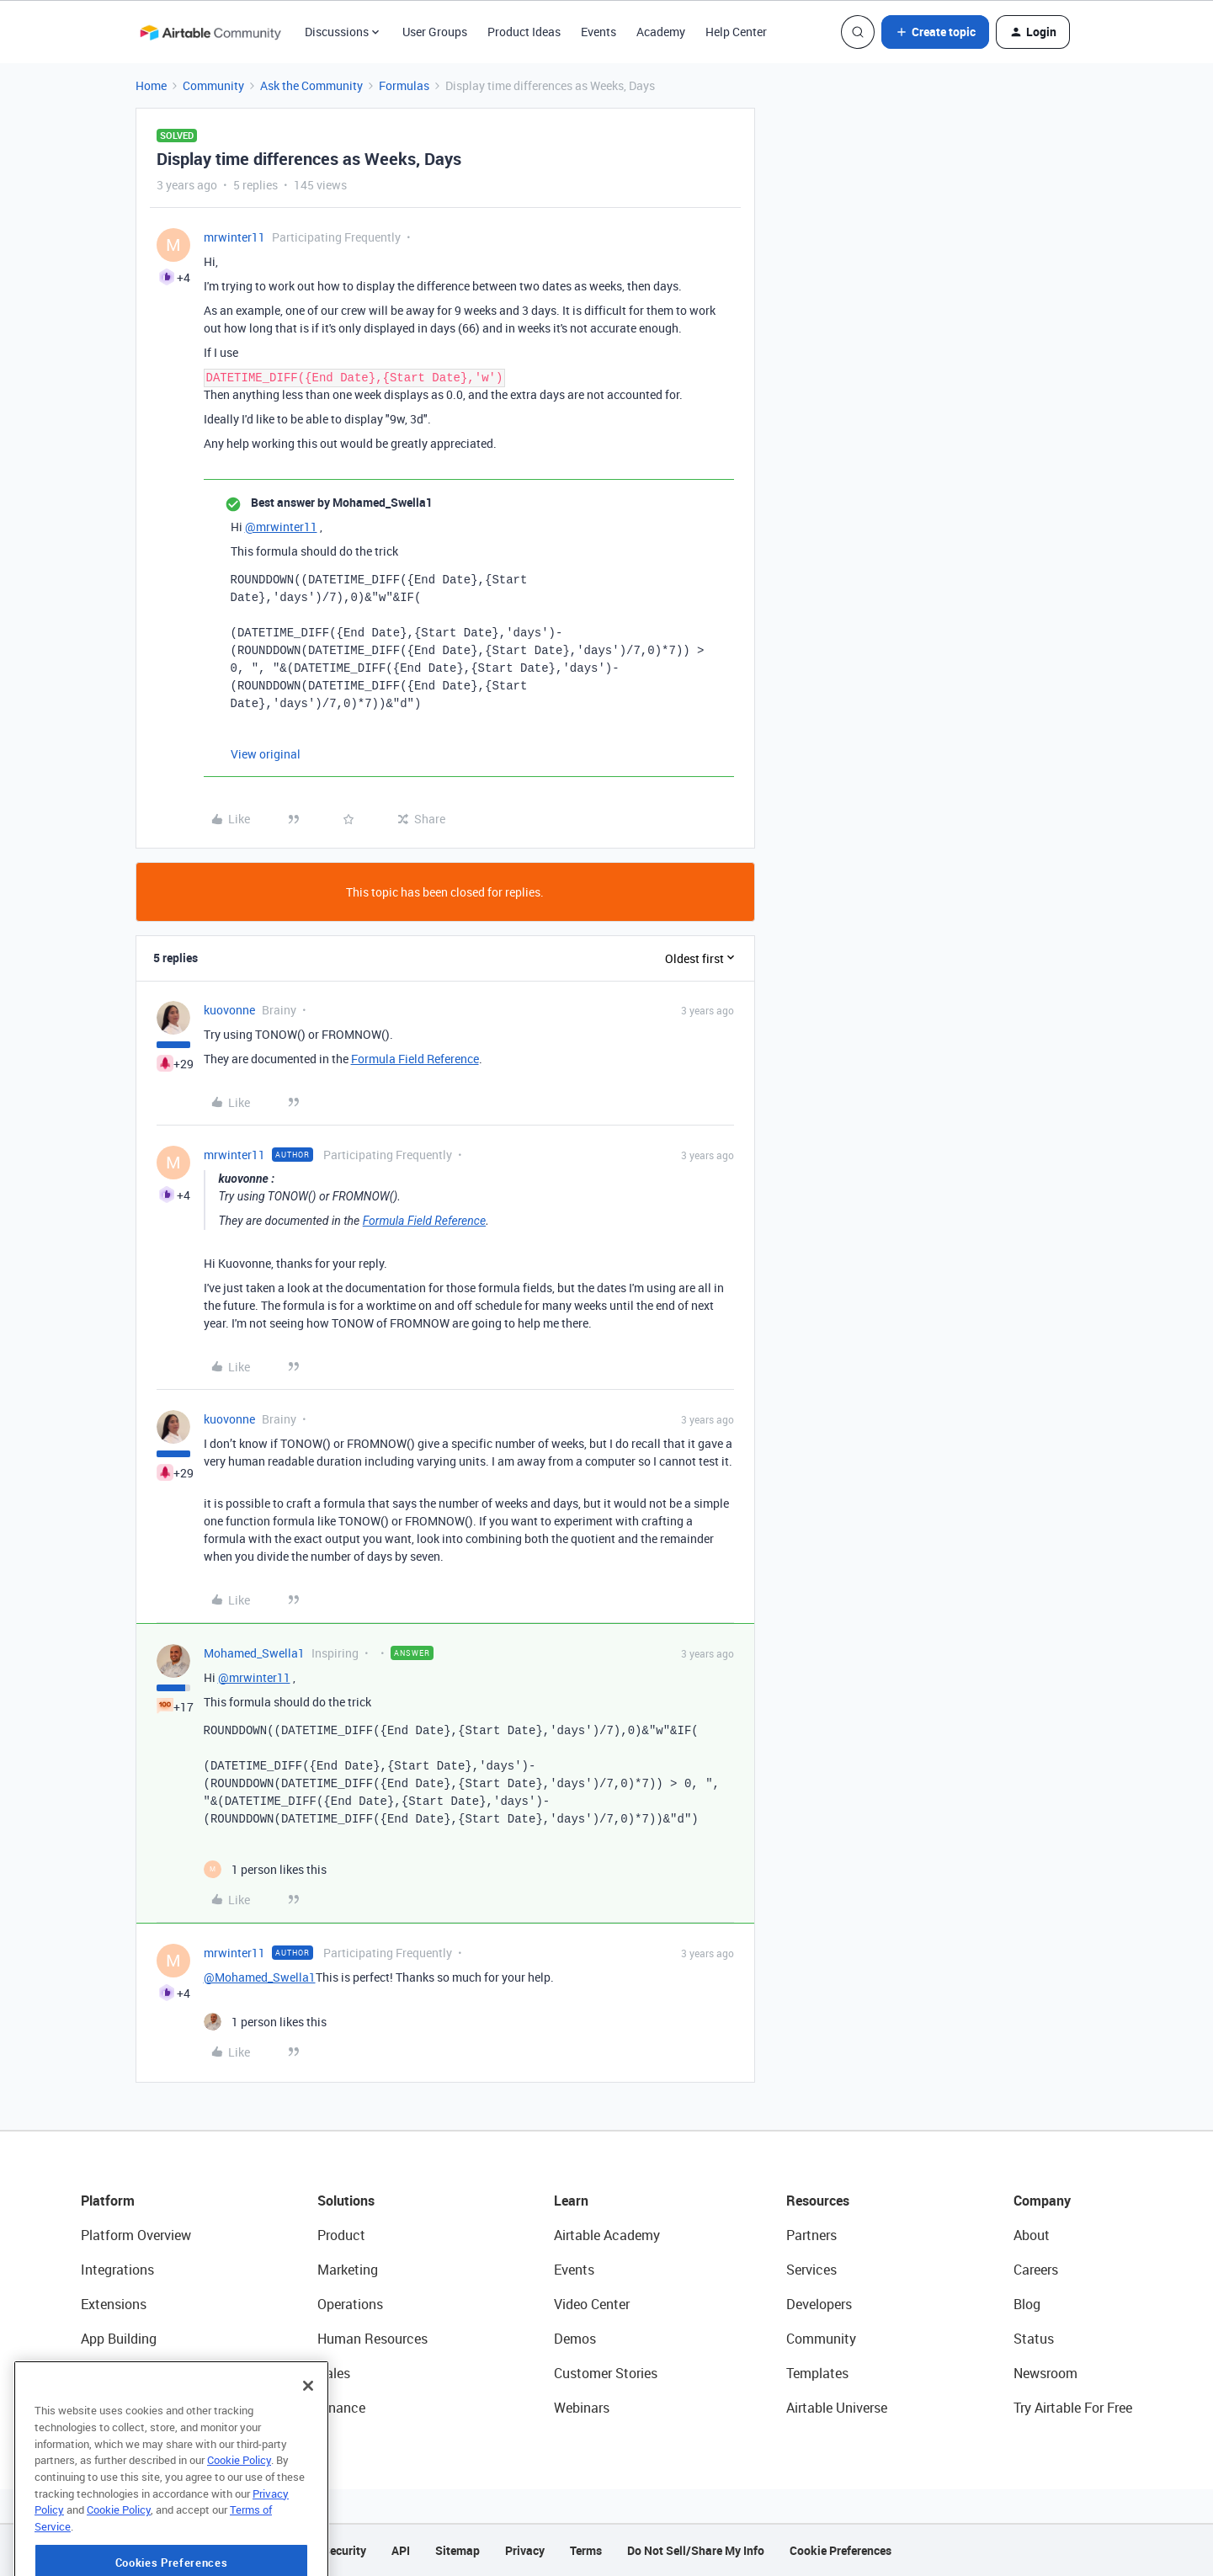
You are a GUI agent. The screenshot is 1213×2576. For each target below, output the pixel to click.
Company (1042, 2200)
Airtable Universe (836, 2407)
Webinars (581, 2407)
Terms (586, 2550)
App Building (119, 2338)
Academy (660, 32)
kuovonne (229, 1010)
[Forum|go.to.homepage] (210, 32)
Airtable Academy (607, 2235)
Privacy (525, 2550)
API (400, 2550)
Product (341, 2235)
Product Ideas (524, 32)
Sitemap (457, 2550)
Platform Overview (136, 2235)
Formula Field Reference (415, 1059)
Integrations (117, 2269)
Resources (817, 2200)
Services (811, 2269)
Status (1033, 2338)
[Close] (308, 2438)
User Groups (434, 32)
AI (87, 2373)
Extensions (113, 2304)
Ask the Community (311, 85)
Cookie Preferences (840, 2550)
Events (598, 32)
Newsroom (1045, 2373)
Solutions (346, 2200)
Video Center (592, 2304)
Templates (817, 2373)
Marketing (347, 2269)
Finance (341, 2407)
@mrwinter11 (281, 527)
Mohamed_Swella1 (254, 1653)
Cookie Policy (239, 2512)
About (1031, 2235)
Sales (333, 2373)
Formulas (404, 85)
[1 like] (265, 1869)
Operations (350, 2304)
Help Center (736, 32)
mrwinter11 (234, 237)
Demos (575, 2338)
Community (213, 85)
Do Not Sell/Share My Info (695, 2550)
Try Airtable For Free (1072, 2407)
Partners (811, 2235)
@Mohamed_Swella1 (260, 1977)
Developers (819, 2304)
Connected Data (129, 2407)
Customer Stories (605, 2373)
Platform (108, 2200)
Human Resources (372, 2338)
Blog (1026, 2304)
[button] (935, 32)
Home (151, 85)
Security (344, 2550)
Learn (571, 2200)
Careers (1035, 2269)
